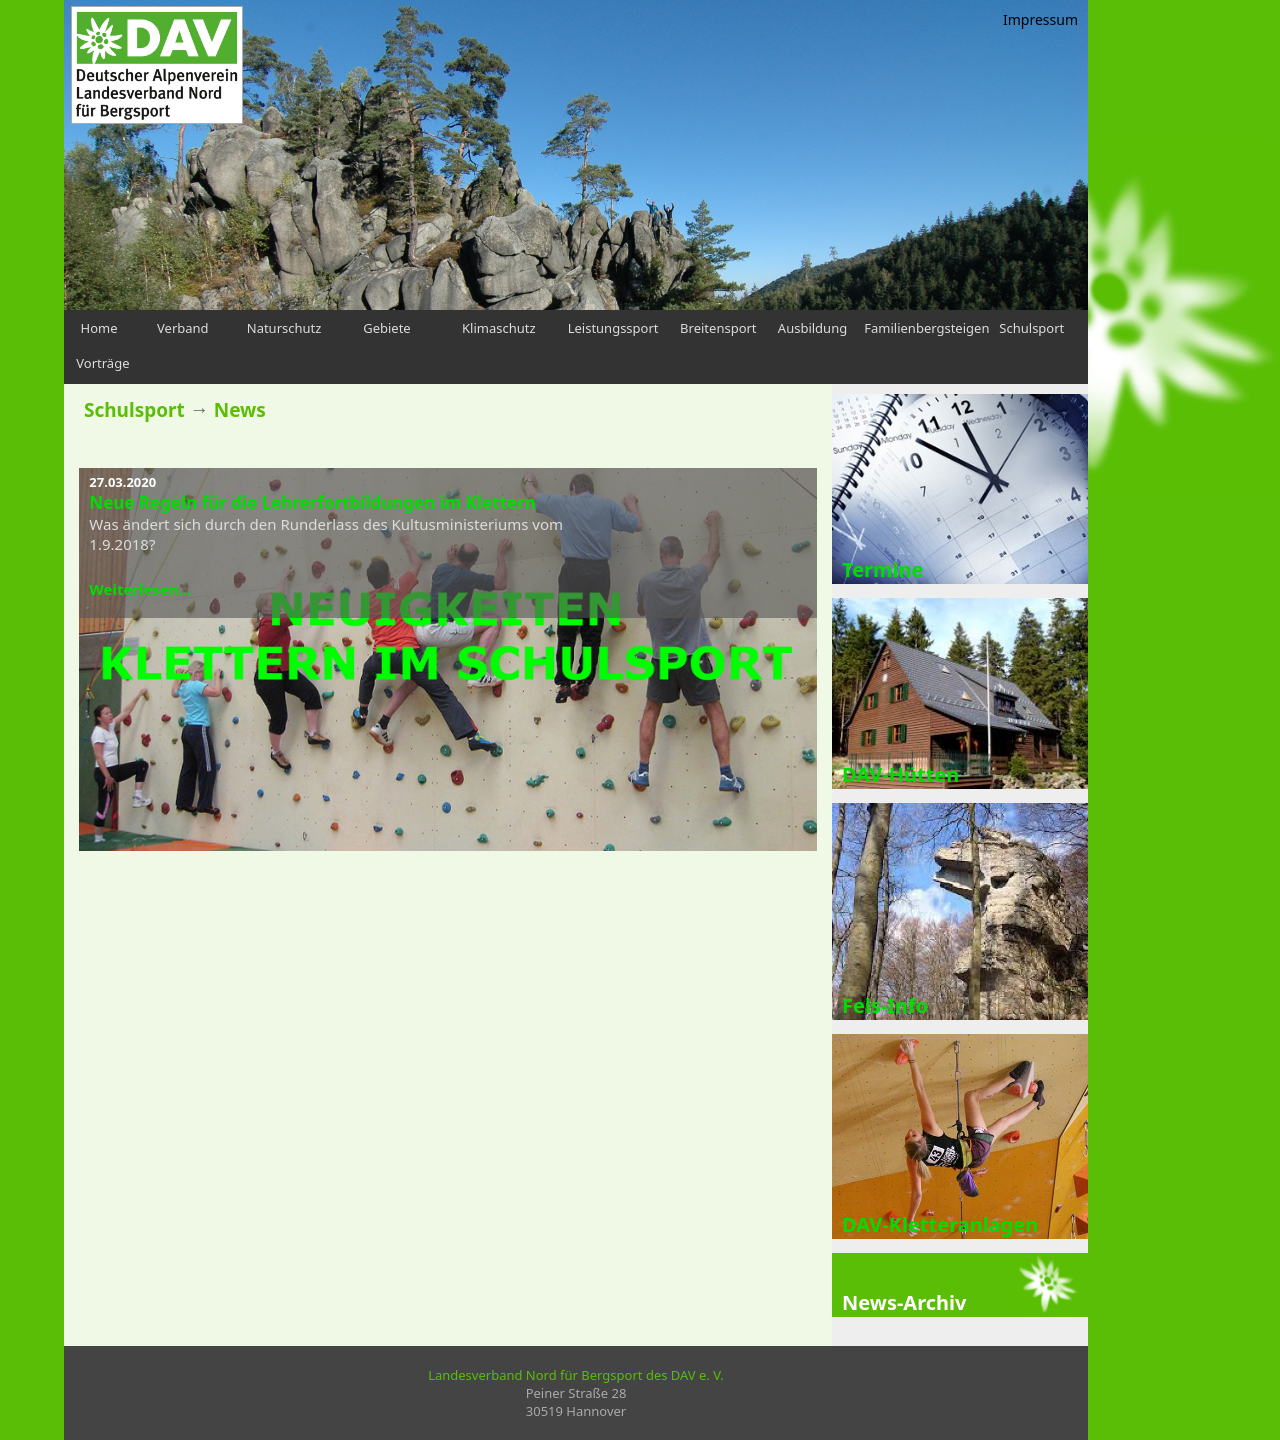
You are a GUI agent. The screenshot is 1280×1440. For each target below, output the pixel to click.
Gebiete (387, 328)
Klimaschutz (499, 328)
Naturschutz (284, 328)
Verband (183, 328)
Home (99, 328)
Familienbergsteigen (926, 328)
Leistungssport (613, 328)
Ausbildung (812, 328)
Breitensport (718, 328)
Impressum (1040, 19)
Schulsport (1031, 328)
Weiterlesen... (140, 589)
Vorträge (102, 363)
